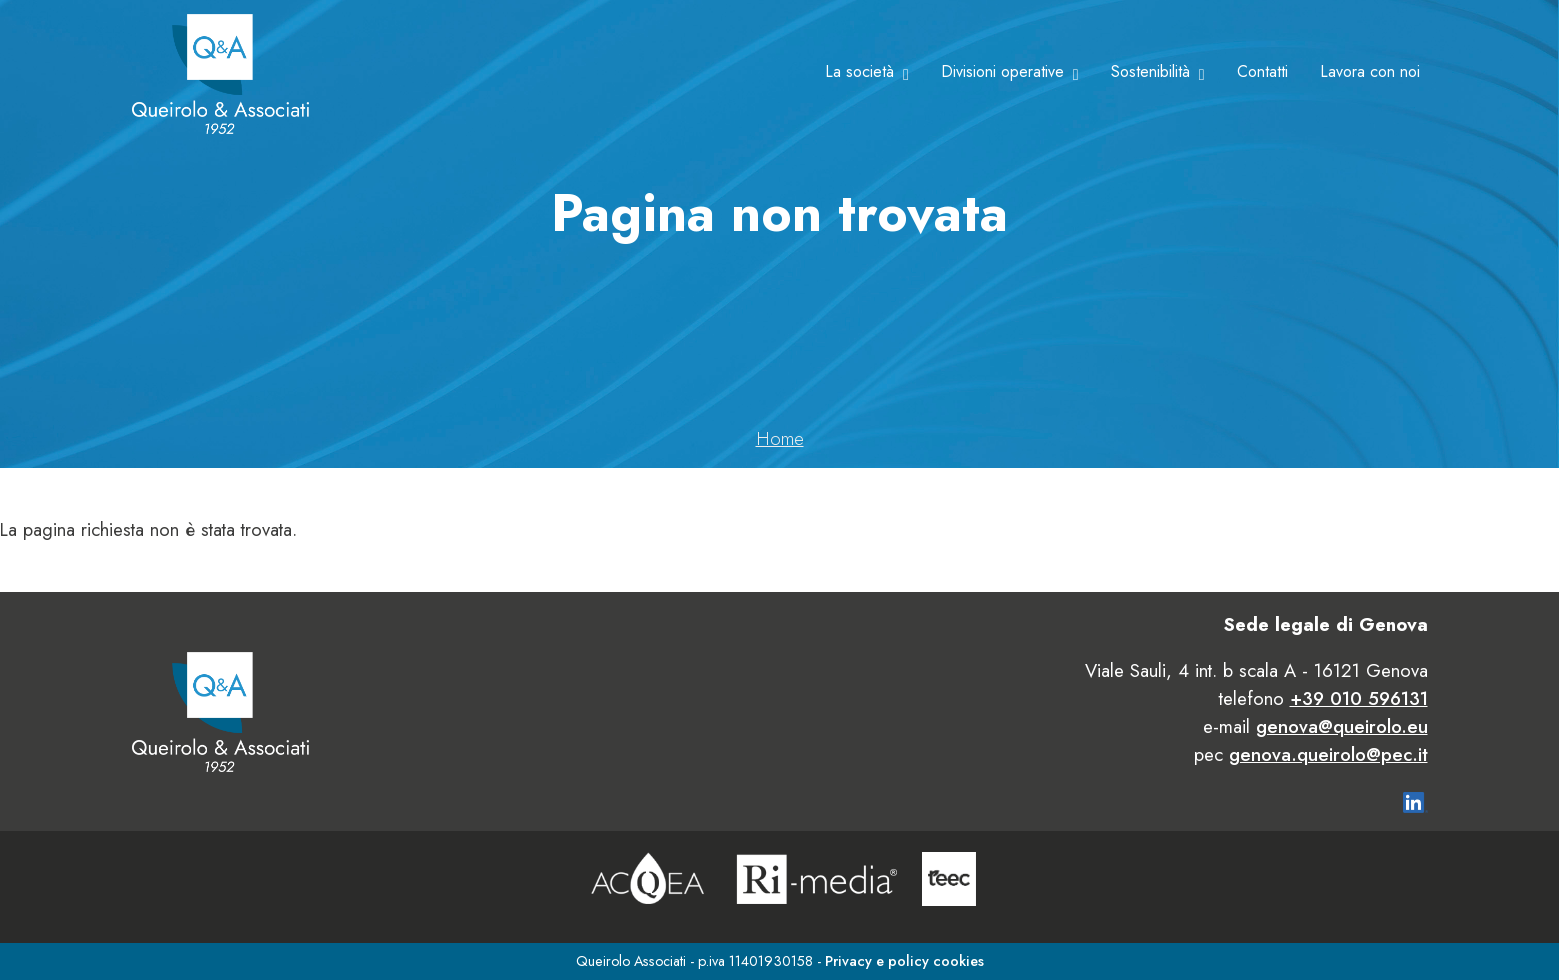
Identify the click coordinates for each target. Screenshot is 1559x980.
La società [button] (859, 71)
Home (780, 438)
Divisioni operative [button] (1002, 71)
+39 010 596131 (1359, 698)
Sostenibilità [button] (1150, 71)
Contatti (1262, 71)
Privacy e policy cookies (904, 961)
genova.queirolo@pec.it (1328, 754)
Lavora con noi (1370, 71)
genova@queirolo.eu (1342, 726)
